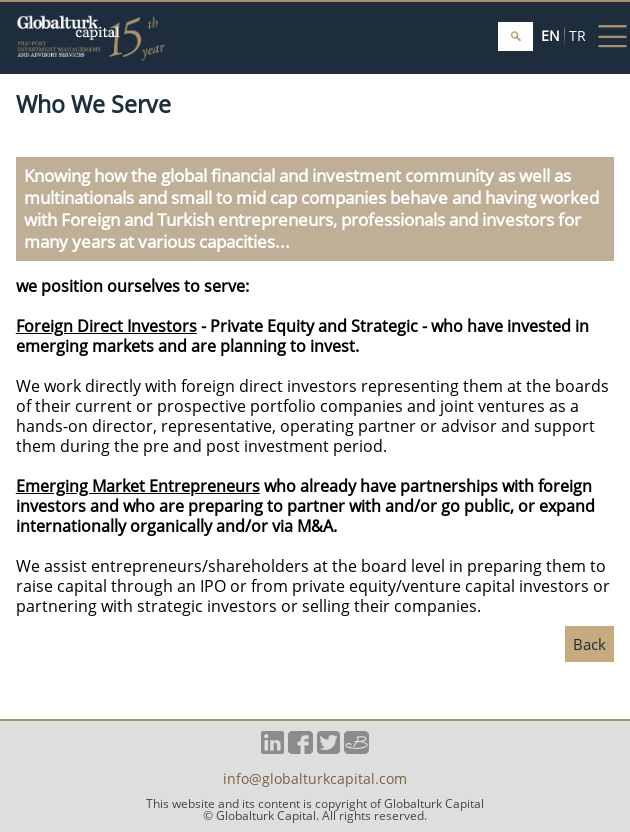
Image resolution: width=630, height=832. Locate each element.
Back (589, 644)
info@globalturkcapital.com (315, 780)
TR (577, 35)
